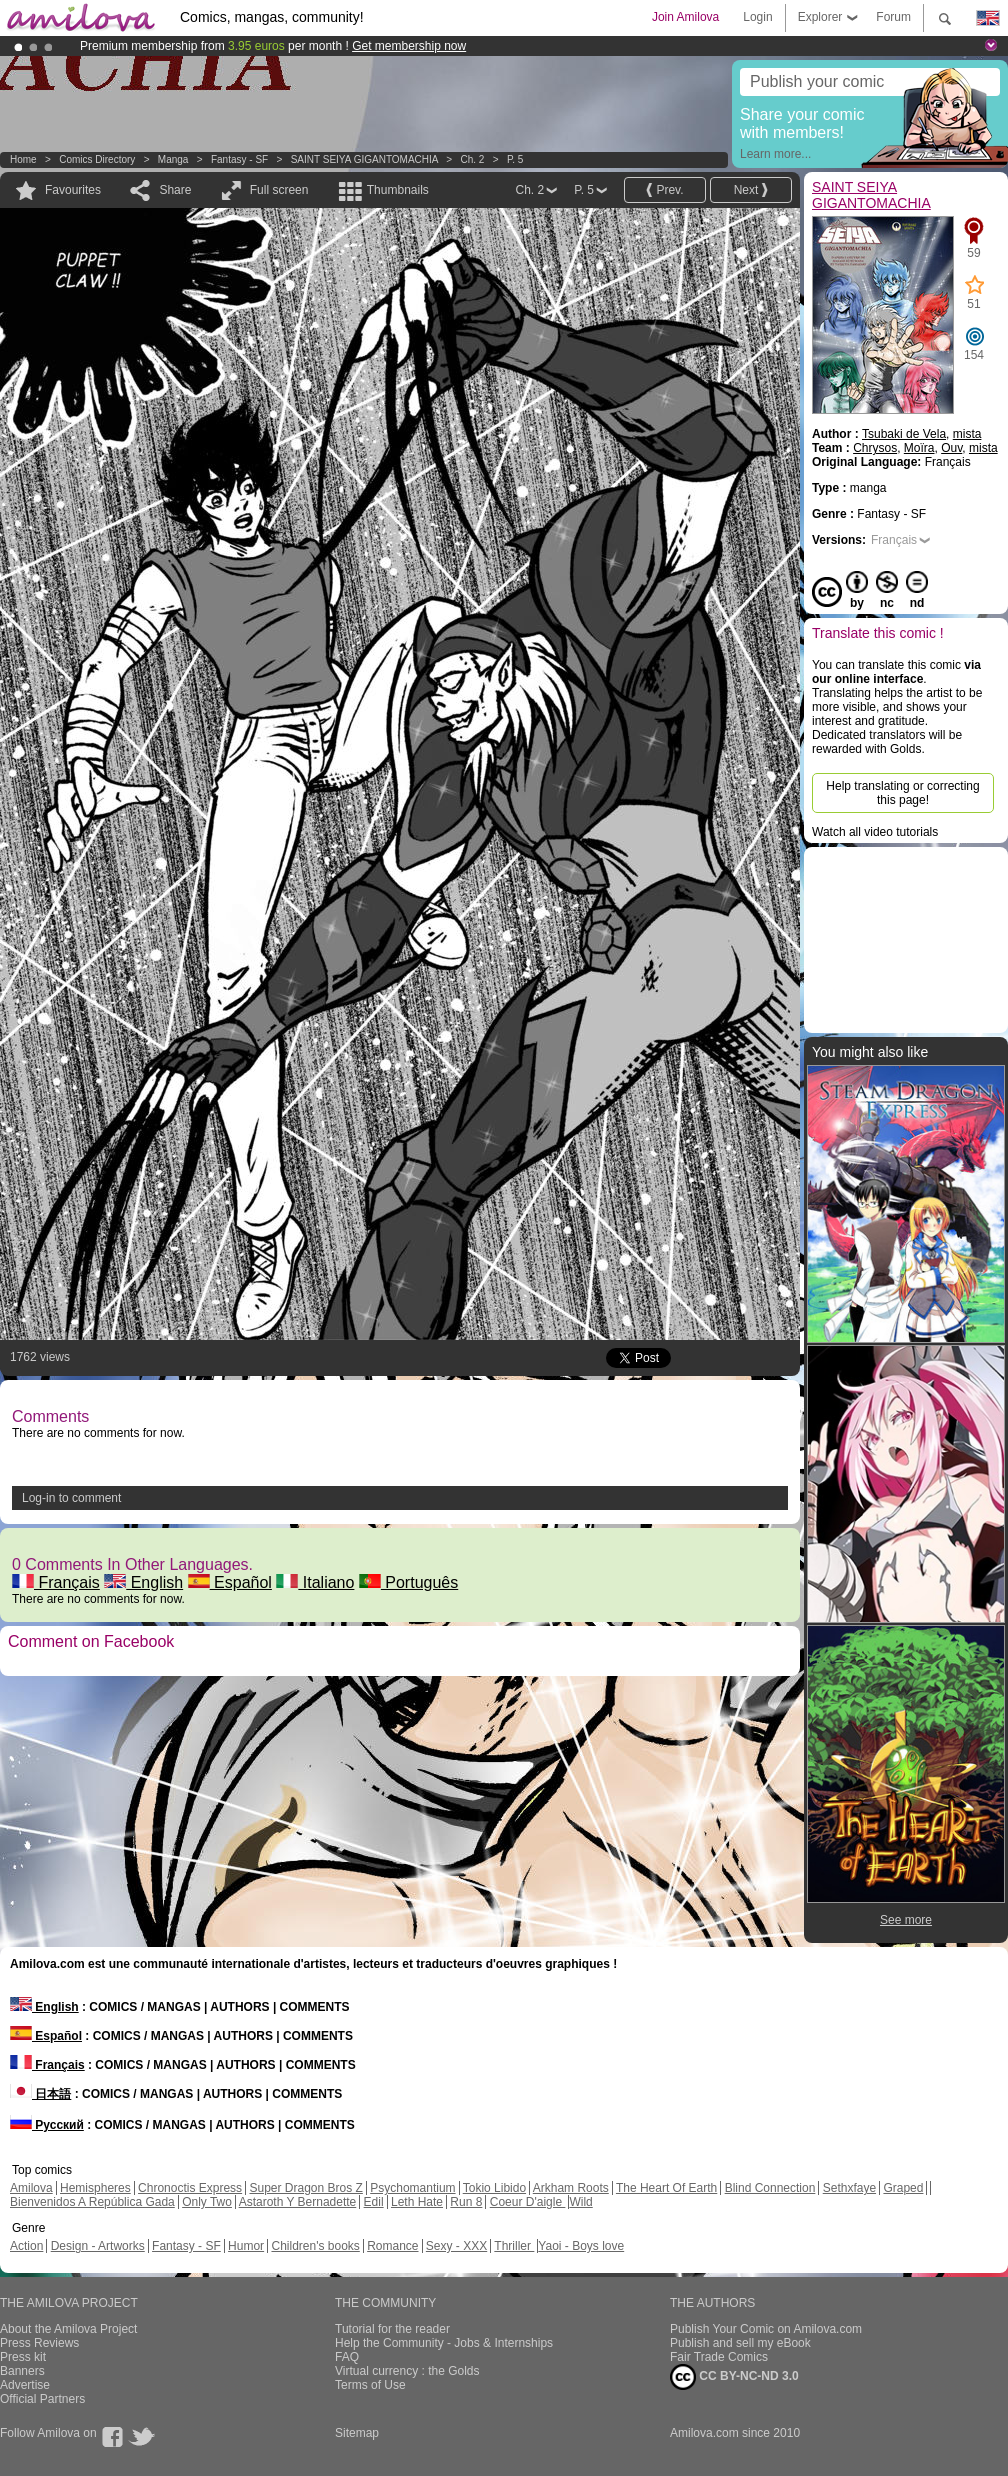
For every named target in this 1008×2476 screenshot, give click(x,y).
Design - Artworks (98, 2246)
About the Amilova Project (68, 2329)
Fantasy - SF (239, 159)
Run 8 (466, 2202)
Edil (374, 2202)
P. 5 (515, 159)
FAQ (347, 2357)
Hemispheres (95, 2188)
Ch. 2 (472, 159)
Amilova (31, 2188)
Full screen (279, 190)
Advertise (25, 2385)
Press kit (23, 2357)
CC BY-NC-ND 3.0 (734, 2377)
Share (175, 190)
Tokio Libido (494, 2188)
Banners (22, 2371)
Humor (246, 2246)
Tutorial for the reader (392, 2329)
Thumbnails (398, 190)
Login (757, 17)
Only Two (207, 2202)
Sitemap (357, 2433)
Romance (392, 2246)
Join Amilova (685, 17)
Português (408, 1582)
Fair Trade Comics (719, 2357)
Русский (47, 2125)
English (143, 1582)
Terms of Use (370, 2385)
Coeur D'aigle (528, 2202)
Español (230, 1582)
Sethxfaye (849, 2188)
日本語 (40, 2094)
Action (26, 2246)
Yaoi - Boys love (581, 2246)
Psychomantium (412, 2188)
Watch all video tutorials (875, 832)
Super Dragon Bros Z (305, 2188)
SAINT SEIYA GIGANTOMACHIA (364, 159)
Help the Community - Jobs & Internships (444, 2343)
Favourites (73, 190)
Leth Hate (417, 2202)
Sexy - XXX (456, 2246)
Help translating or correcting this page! (902, 793)
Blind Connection (770, 2188)
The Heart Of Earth (666, 2188)
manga (173, 159)
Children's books (315, 2246)
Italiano (315, 1582)
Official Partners (42, 2399)
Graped (903, 2188)
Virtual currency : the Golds (407, 2371)
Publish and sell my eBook (740, 2343)
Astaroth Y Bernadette (298, 2202)
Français (56, 1582)
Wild (580, 2202)
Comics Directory (97, 159)
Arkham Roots (571, 2188)
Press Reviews (39, 2343)
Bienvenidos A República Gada (92, 2202)
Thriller (514, 2246)
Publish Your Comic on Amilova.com (766, 2329)
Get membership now (409, 46)
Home (23, 159)
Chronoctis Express (190, 2188)
